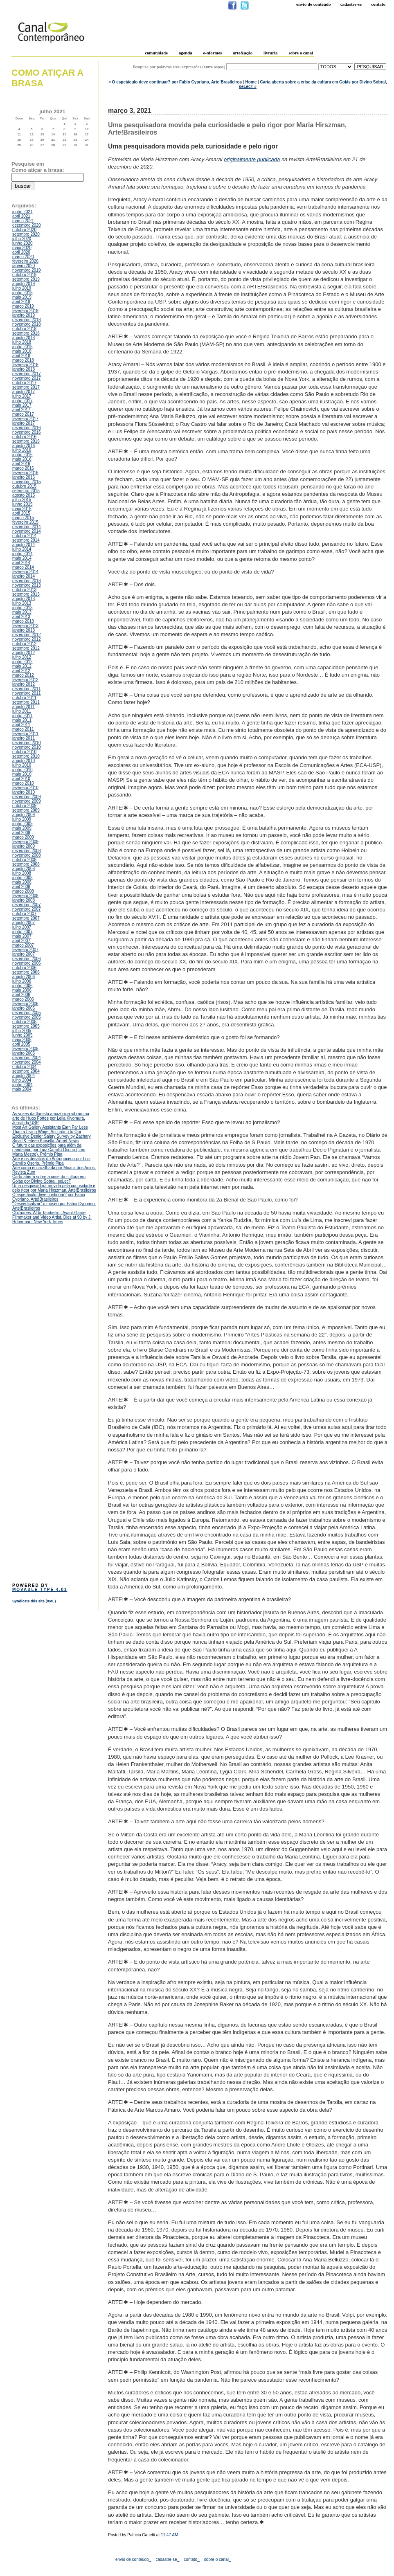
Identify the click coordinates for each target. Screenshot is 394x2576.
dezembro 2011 (26, 688)
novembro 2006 (26, 963)
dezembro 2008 (26, 850)
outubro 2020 (24, 229)
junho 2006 (22, 985)
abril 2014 (21, 562)
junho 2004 (22, 1084)
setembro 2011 (26, 702)
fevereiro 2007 (25, 949)
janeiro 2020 (23, 265)
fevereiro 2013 (25, 625)
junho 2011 (22, 715)
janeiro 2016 (23, 477)
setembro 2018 (26, 333)
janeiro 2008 (23, 900)
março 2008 (23, 891)
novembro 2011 (26, 693)
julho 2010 (21, 765)
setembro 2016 (26, 441)
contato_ (191, 2559)
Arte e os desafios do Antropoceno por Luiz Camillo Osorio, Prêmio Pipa (51, 1160)
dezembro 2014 (26, 526)
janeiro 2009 (23, 846)
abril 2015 (21, 513)
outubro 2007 (24, 913)
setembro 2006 (26, 972)
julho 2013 (21, 603)
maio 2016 (22, 459)
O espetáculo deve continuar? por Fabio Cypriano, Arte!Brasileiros (48, 1196)
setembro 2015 (26, 490)
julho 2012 (21, 657)
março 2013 (23, 621)
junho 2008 (22, 877)
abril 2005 (21, 1044)
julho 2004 (21, 1080)
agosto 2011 (23, 706)
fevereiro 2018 (25, 364)
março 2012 (23, 675)
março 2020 (23, 256)
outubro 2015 (24, 486)
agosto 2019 (23, 283)
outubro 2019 (24, 274)
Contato (378, 4)
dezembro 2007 (26, 904)
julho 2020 (21, 238)
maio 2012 (22, 666)
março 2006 (23, 999)
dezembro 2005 (26, 1012)
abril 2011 (21, 724)
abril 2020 (21, 252)
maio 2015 (22, 508)
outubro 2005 (24, 1021)
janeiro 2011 (23, 738)
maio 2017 (22, 405)
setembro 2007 (26, 918)
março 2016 (23, 468)
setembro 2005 (26, 1026)
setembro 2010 (26, 756)
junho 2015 (22, 504)
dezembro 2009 (26, 796)
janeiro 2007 (23, 954)
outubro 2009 (24, 805)
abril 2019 (21, 301)
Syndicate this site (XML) (34, 1601)
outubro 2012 (24, 643)
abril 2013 (21, 616)
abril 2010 (21, 778)
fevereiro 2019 (25, 310)
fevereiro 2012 (25, 679)
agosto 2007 (23, 922)
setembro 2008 (26, 864)
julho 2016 (21, 450)
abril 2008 (21, 886)
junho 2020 (22, 243)
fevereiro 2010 (25, 787)
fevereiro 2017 (25, 418)
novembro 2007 (26, 909)
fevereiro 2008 (25, 895)
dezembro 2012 (26, 634)
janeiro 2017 (23, 423)
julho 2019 (21, 288)
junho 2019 (22, 292)
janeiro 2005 (23, 1053)
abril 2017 (21, 409)
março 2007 (23, 945)
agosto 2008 (23, 868)
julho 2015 (21, 499)
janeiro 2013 (23, 630)
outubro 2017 (24, 382)
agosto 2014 (23, 544)
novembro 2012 (26, 639)
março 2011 (23, 729)
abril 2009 (21, 832)
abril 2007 (21, 940)
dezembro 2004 (26, 1057)
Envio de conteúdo (313, 4)
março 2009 (23, 837)
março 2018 (23, 360)
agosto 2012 (23, 652)
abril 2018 (21, 355)
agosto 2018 (23, 337)
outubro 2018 (24, 328)
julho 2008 (21, 873)
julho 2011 (21, 711)
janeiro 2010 (23, 792)
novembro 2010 (26, 747)
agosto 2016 (23, 445)
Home (251, 82)
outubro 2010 (24, 751)
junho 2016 (22, 454)
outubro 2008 (24, 859)
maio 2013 (22, 612)
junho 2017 (22, 400)
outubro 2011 (24, 697)
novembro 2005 (26, 1017)
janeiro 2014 (23, 576)
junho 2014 (22, 553)
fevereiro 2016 (25, 472)
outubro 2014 (24, 535)
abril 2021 (21, 216)
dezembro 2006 (26, 958)
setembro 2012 (26, 648)
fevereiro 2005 (25, 1048)
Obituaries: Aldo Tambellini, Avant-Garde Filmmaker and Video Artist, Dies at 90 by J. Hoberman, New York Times (52, 1217)
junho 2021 (22, 211)
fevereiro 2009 (25, 841)
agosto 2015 (23, 495)
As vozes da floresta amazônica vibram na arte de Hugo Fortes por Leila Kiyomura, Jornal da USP (50, 1118)
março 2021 (23, 220)
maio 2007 (22, 936)
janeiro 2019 (23, 315)
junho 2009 (22, 823)
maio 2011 (22, 720)
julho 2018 (21, 342)
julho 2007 (21, 927)
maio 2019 (22, 297)
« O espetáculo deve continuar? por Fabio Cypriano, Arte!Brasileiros (175, 82)
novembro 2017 (26, 378)
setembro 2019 (26, 279)
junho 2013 (22, 607)
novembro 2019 (26, 270)
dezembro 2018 (26, 319)
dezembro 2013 (26, 580)
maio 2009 (22, 828)
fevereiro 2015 (25, 522)
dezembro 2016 (26, 427)
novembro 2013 (26, 585)
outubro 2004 (24, 1066)
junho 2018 (22, 346)
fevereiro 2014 (25, 571)
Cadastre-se (351, 4)
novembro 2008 (26, 855)
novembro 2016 (26, 432)
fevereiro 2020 (25, 261)
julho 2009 (21, 819)
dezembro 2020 (26, 225)
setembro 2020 (26, 234)
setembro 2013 (26, 594)
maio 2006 (22, 990)
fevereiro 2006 (25, 1003)
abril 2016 (21, 463)
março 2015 (23, 517)
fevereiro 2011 (25, 733)
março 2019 (23, 306)
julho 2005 (21, 1030)
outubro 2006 (24, 967)
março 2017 (23, 414)
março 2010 (23, 783)
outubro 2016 (24, 436)
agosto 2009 (23, 814)
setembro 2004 (26, 1071)
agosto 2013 (23, 598)
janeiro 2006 (23, 1008)
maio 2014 (22, 558)
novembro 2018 (26, 324)
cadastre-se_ (167, 2559)
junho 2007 (22, 931)
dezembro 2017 (26, 373)
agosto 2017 (23, 391)
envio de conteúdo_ (133, 2559)
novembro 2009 (26, 801)
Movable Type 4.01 (39, 1589)
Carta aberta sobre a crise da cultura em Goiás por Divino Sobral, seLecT (49, 1178)
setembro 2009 (26, 810)
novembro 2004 (26, 1062)
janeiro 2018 (23, 369)
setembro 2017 (26, 387)
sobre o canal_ (217, 2559)
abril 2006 (21, 994)
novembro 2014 (26, 531)
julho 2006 (21, 981)
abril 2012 (21, 670)
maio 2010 (22, 774)
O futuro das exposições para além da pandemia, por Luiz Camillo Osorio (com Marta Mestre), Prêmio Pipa (48, 1149)
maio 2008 (22, 882)
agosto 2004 (23, 1075)
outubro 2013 (24, 589)
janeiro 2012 (23, 684)
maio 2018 (22, 351)
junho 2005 (22, 1035)
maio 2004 (22, 1089)
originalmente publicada (252, 159)
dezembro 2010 (26, 742)
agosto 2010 (23, 760)
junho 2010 (22, 769)
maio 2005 (22, 1039)
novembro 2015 (26, 481)
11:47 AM (169, 2535)
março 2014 (23, 567)
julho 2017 (21, 396)
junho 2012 (22, 661)
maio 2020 (22, 247)
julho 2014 (21, 549)
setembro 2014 (26, 540)
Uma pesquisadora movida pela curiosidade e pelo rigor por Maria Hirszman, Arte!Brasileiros (54, 1187)
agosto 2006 (23, 976)
